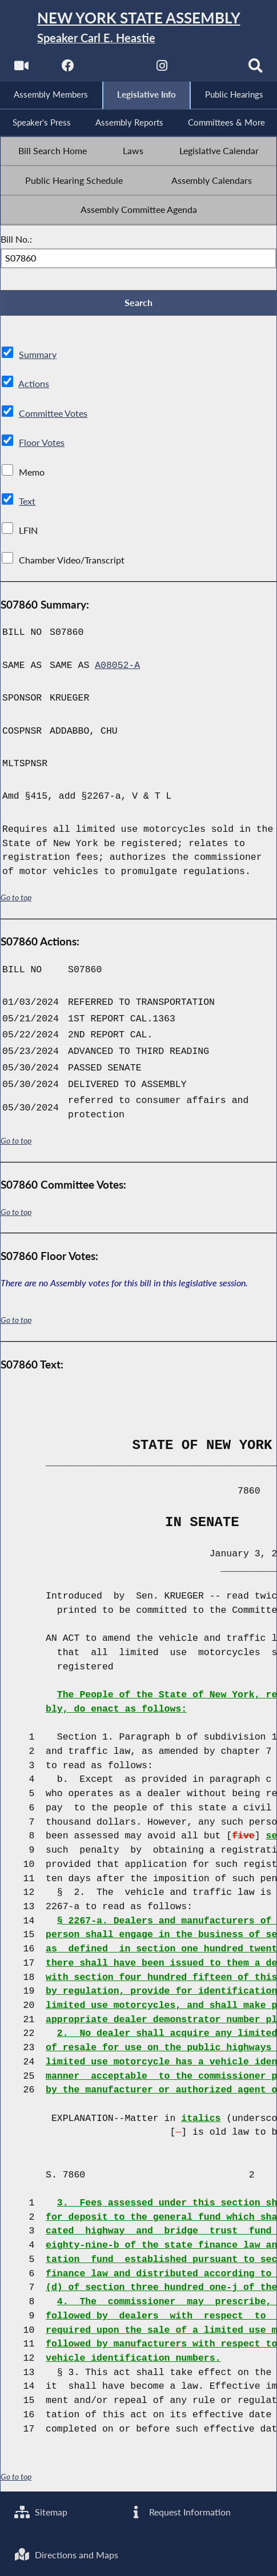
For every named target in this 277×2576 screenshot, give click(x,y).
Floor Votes (42, 443)
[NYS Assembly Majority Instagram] (162, 69)
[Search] (255, 69)
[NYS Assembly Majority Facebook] (68, 69)
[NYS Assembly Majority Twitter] (115, 69)
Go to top (16, 898)
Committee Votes (53, 414)
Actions (33, 384)
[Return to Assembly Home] (138, 28)
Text (27, 502)
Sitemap (40, 2512)
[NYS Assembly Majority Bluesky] (209, 69)
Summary (38, 355)
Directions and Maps (66, 2555)
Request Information (179, 2512)
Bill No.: (16, 240)
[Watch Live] (21, 69)
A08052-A (117, 666)
